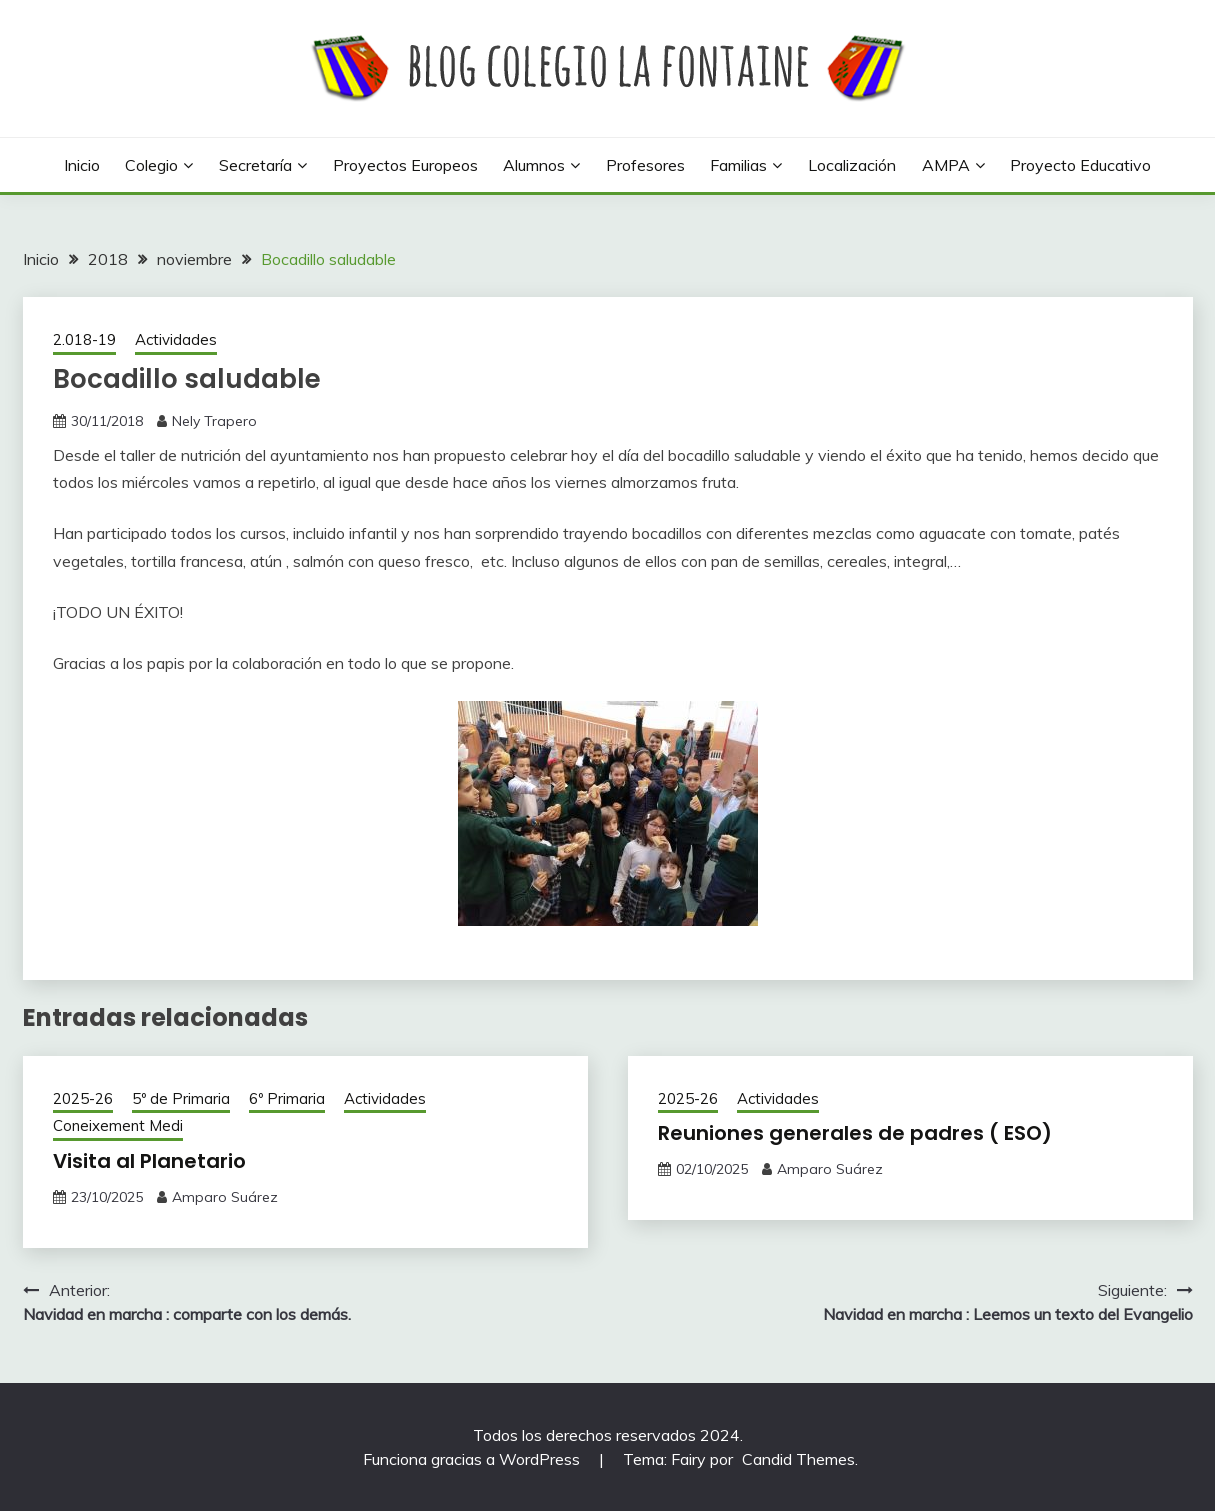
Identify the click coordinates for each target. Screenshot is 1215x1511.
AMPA (946, 165)
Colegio (151, 165)
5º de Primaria (181, 1098)
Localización (852, 165)
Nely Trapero (214, 421)
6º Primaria (287, 1098)
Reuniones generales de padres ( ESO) (855, 1133)
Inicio (82, 165)
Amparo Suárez (225, 1197)
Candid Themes (798, 1459)
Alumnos (534, 165)
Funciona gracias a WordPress (473, 1459)
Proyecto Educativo (1080, 165)
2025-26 (83, 1098)
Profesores (645, 165)
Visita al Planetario (149, 1161)
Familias (738, 165)
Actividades (176, 339)
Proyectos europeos (405, 165)
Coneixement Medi (118, 1125)
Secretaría (255, 165)
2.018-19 (84, 339)
